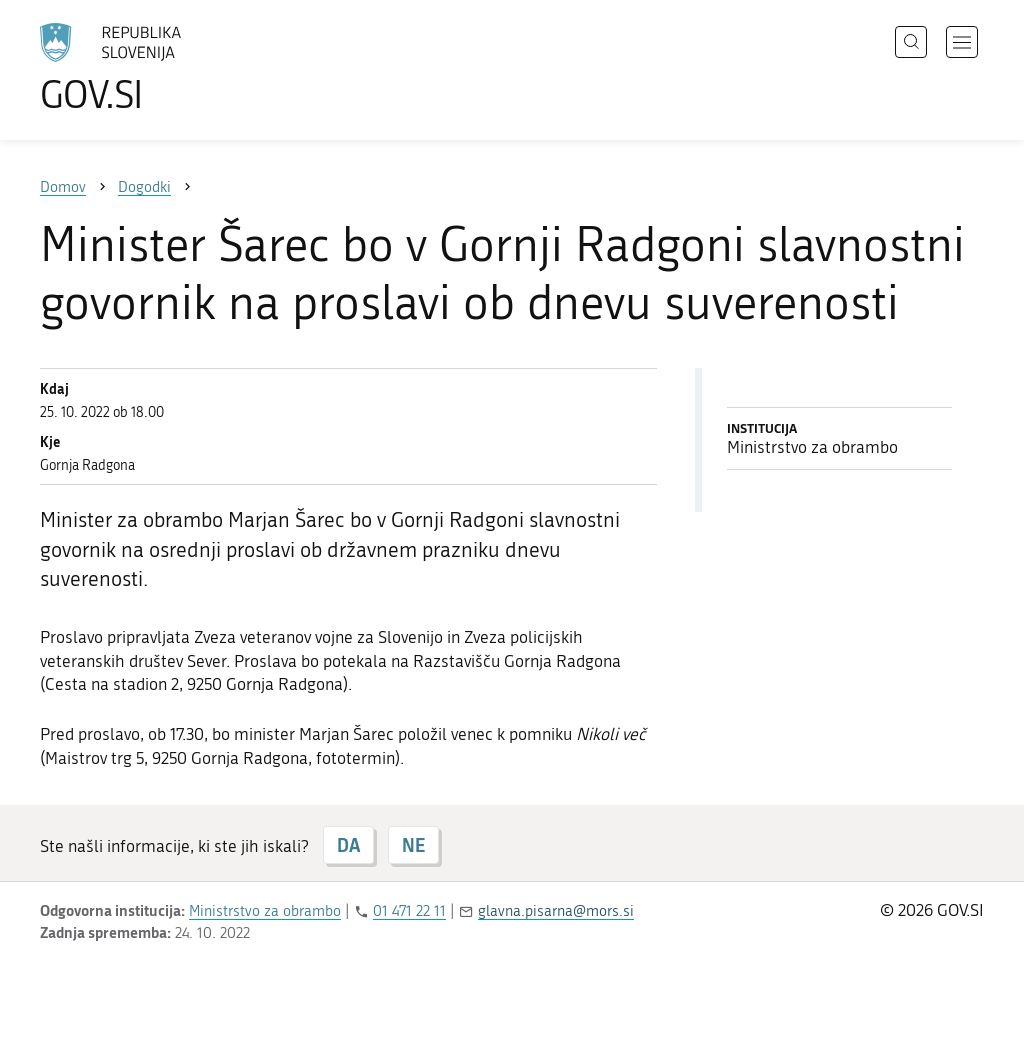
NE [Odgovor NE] (413, 845)
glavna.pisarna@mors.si (556, 911)
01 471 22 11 (409, 911)
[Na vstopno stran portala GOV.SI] (166, 68)
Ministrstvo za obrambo (265, 911)
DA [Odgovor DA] (348, 845)
